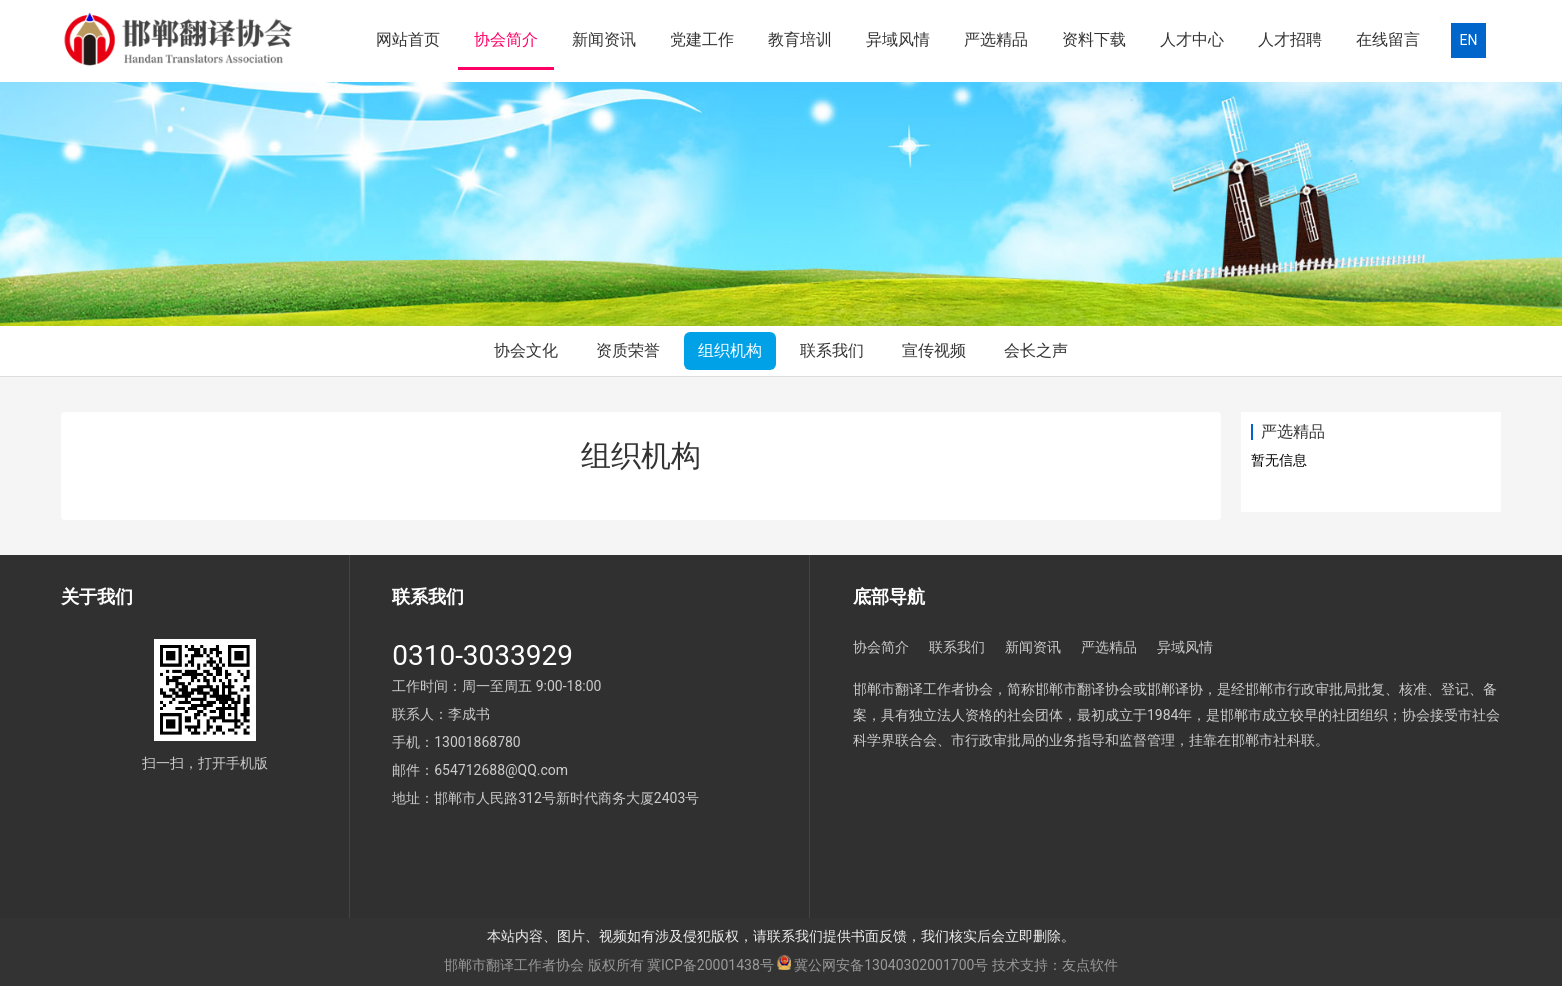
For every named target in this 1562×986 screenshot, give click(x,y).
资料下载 (1094, 39)
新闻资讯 (604, 39)
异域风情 (898, 39)
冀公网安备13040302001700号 (891, 965)
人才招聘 (1290, 39)
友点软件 (1090, 965)
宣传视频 (934, 350)
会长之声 (1036, 350)
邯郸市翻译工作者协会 (514, 965)
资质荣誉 (628, 350)
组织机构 (730, 350)
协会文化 (526, 350)
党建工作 (702, 39)
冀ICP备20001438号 (710, 965)
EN (1469, 40)
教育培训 (800, 39)
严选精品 (996, 39)
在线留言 (1388, 39)
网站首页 (408, 39)
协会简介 (506, 39)
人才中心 (1192, 39)
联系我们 (832, 350)
